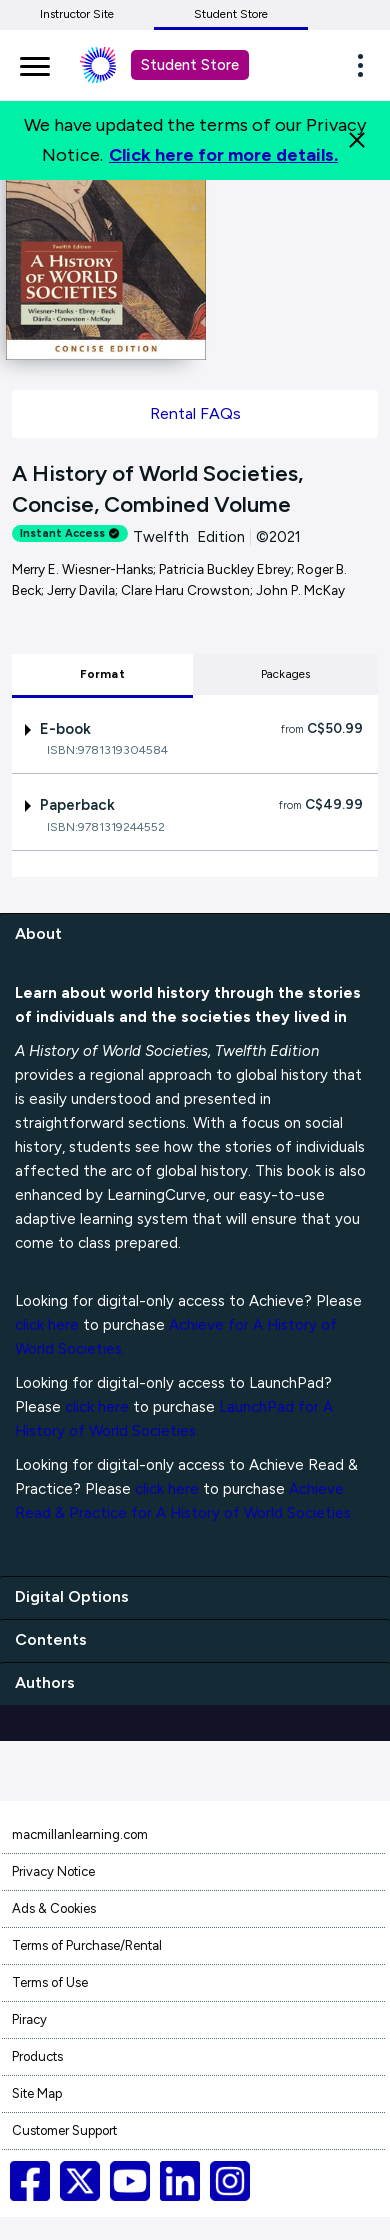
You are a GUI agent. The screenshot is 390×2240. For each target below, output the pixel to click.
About (38, 933)
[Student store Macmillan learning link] (113, 65)
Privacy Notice (53, 1871)
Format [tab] (102, 674)
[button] (366, 65)
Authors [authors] (45, 1682)
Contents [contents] (51, 1639)
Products (37, 2056)
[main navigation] (35, 63)
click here (47, 1325)
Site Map (37, 2093)
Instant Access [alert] (70, 533)
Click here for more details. (223, 155)
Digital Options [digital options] (72, 1596)
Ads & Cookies (54, 1908)
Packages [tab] (286, 674)
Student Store (231, 14)
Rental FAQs (195, 413)
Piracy (29, 2019)
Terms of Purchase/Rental (87, 1945)
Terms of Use (50, 1982)
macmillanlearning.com (80, 1834)
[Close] (357, 140)
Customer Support (64, 2130)
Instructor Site (77, 14)
